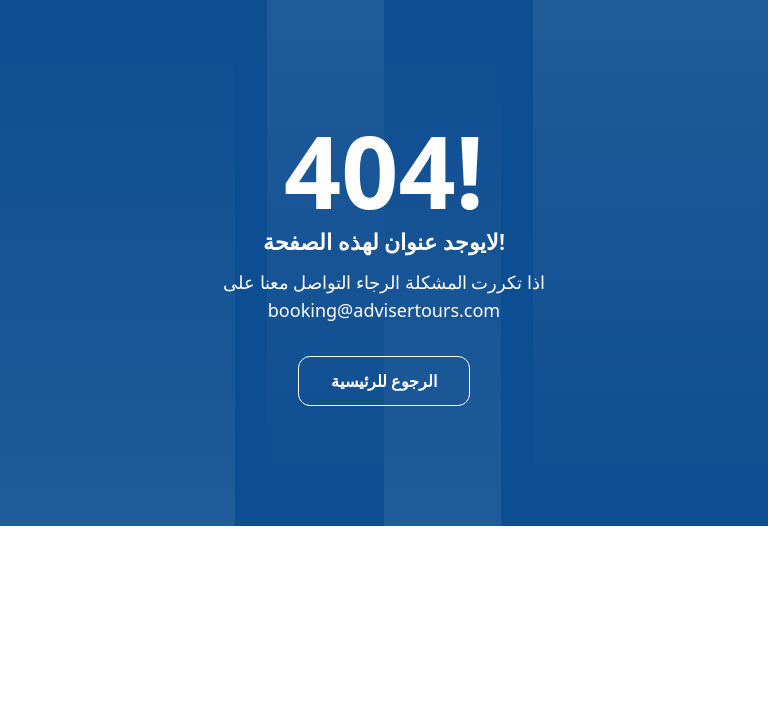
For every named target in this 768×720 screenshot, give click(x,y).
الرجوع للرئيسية (384, 381)
